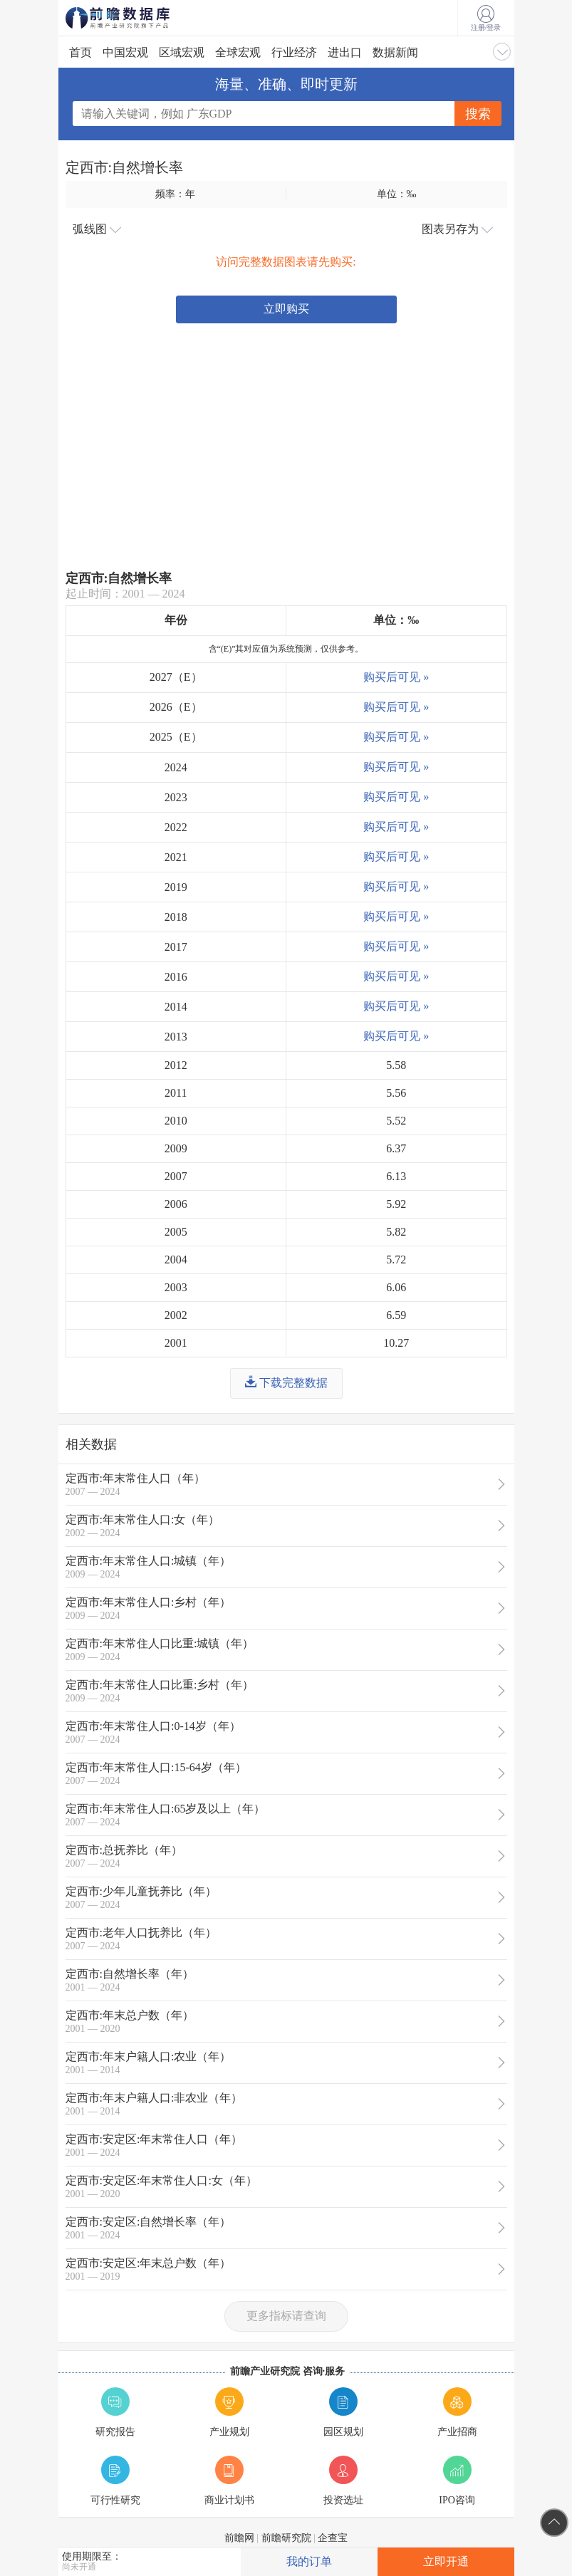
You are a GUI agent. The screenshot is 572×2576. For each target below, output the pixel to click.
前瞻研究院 (286, 2538)
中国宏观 (125, 52)
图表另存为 (457, 229)
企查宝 (333, 2538)
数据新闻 (395, 52)
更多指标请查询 (286, 2316)
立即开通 (446, 2561)
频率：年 (175, 194)
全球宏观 (238, 52)
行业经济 (294, 52)
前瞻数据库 (137, 17)
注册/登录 (486, 18)
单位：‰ (397, 194)
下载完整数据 (286, 1382)
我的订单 (309, 2561)
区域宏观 (181, 52)
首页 (80, 52)
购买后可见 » (396, 677)
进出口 (345, 52)
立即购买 (286, 309)
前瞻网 (239, 2538)
